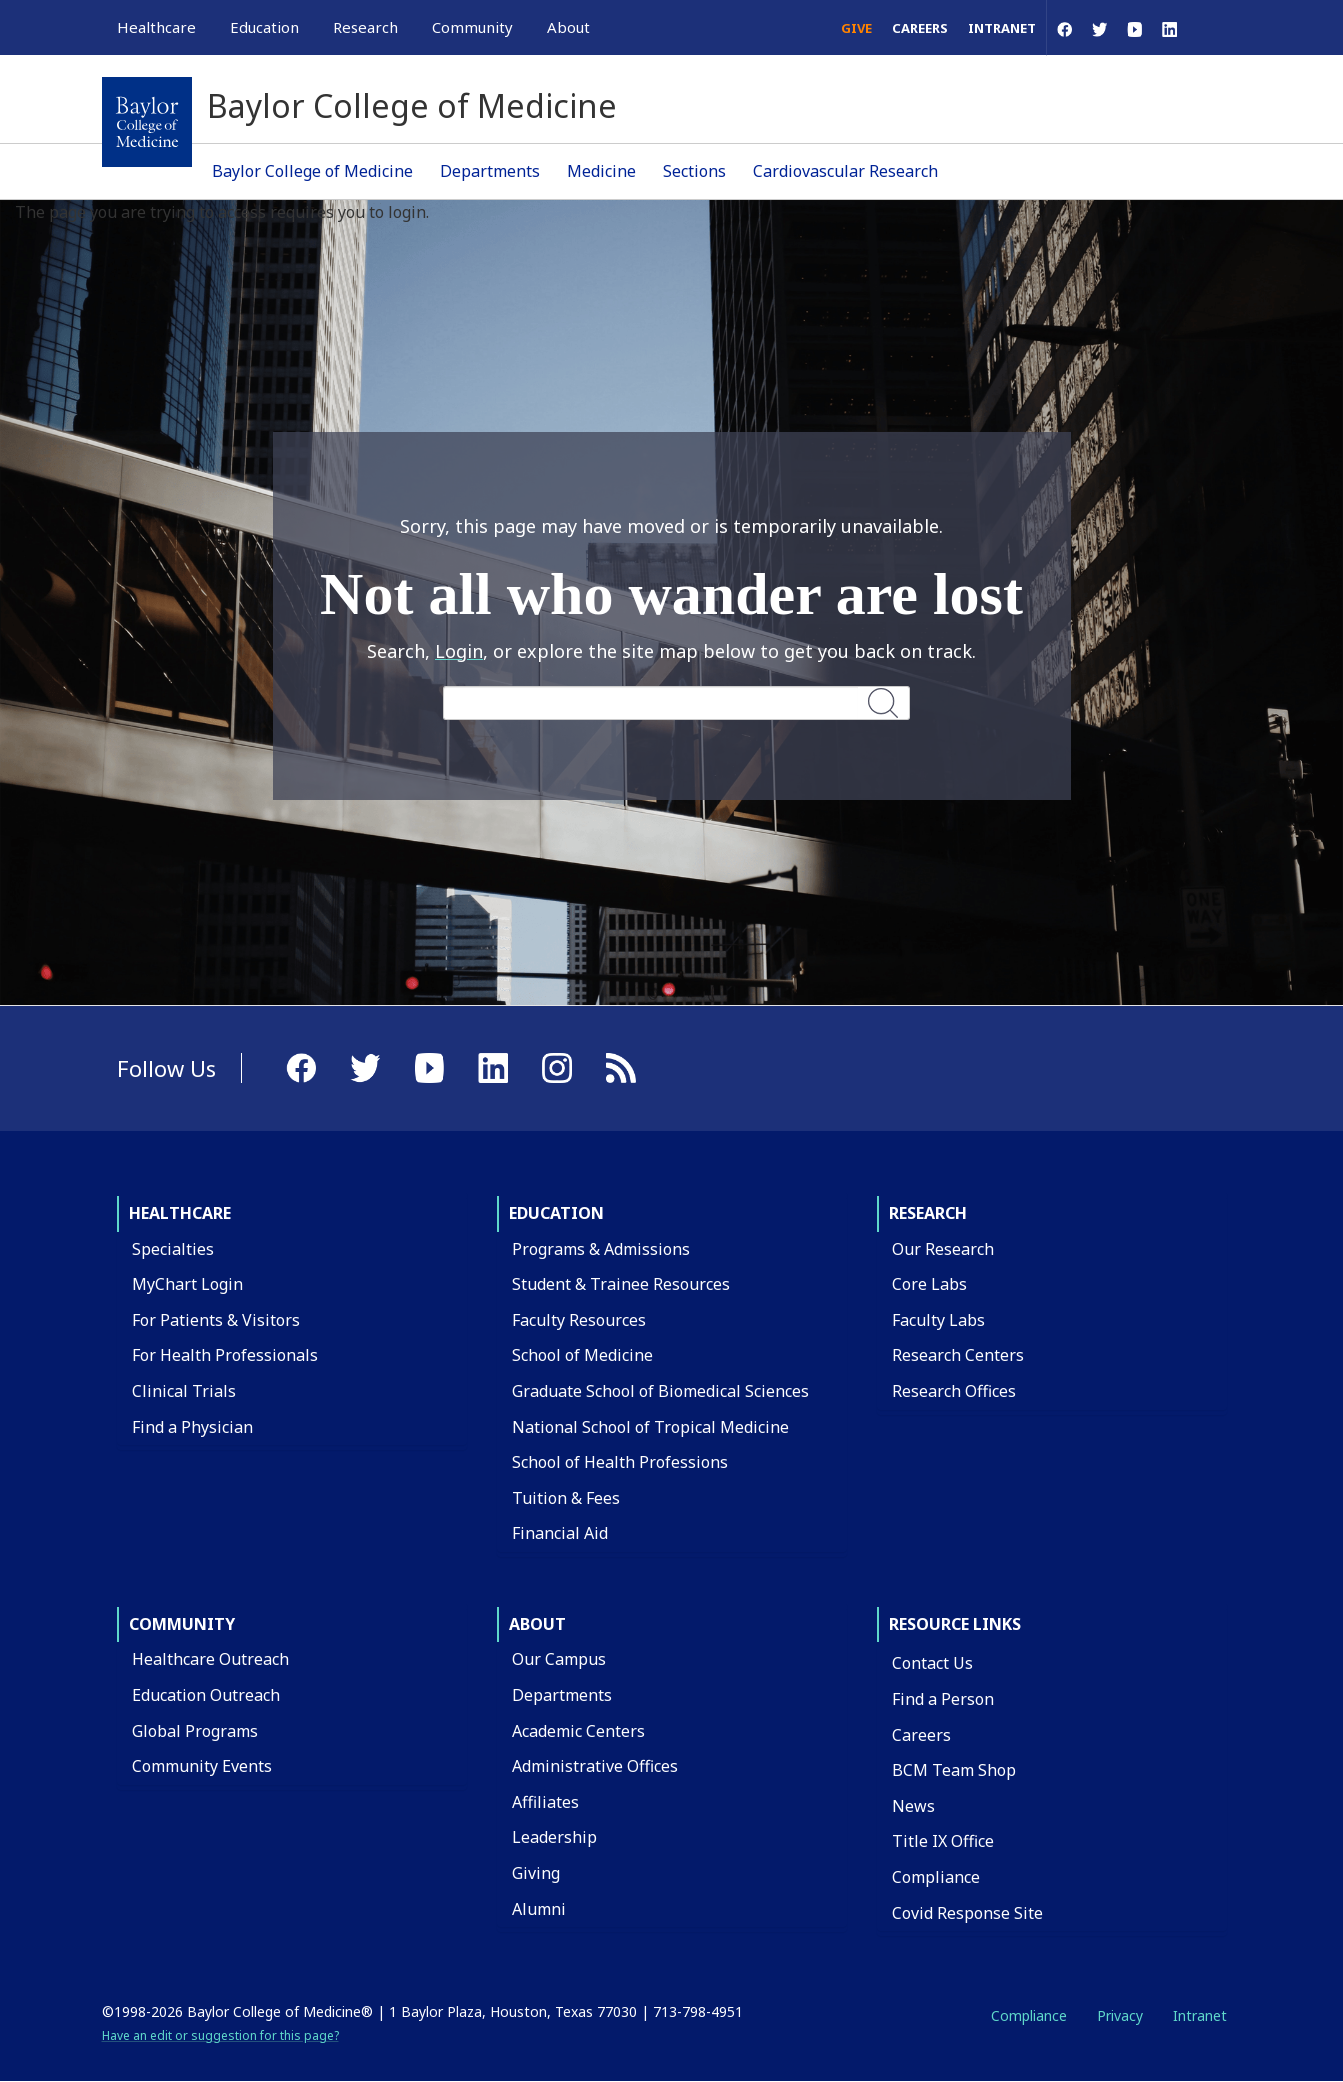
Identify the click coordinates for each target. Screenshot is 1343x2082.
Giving (536, 1873)
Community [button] (472, 27)
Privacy (1120, 2015)
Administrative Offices (595, 1766)
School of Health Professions (620, 1462)
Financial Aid (560, 1533)
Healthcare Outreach (210, 1659)
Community (182, 1624)
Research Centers (958, 1355)
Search (884, 702)
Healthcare (180, 1213)
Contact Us (932, 1663)
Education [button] (264, 27)
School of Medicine (582, 1355)
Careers (920, 28)
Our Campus (559, 1659)
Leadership (554, 1837)
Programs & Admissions (601, 1249)
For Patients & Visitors (216, 1320)
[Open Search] (1214, 27)
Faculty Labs (938, 1320)
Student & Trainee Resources (621, 1284)
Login (459, 651)
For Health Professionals (225, 1355)
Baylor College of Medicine (312, 171)
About (537, 1624)
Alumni (539, 1909)
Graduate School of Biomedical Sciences (660, 1391)
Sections (694, 171)
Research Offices (954, 1391)
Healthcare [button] (156, 27)
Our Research (943, 1249)
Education (556, 1213)
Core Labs (929, 1284)
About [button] (568, 27)
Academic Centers (578, 1731)
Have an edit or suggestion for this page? (220, 2035)
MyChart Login (187, 1284)
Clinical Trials (184, 1391)
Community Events (202, 1766)
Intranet (1002, 28)
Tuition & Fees (566, 1498)
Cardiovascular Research (845, 171)
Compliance (936, 1877)
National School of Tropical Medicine (650, 1427)
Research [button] (365, 27)
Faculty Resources (579, 1320)
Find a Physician (192, 1427)
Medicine (601, 171)
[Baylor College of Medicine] (147, 122)
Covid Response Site (967, 1913)
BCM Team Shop (954, 1770)
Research (928, 1213)
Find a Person (943, 1699)
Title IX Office (943, 1841)
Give (856, 28)
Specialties (173, 1249)
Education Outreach (206, 1695)
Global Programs (195, 1731)
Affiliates (545, 1802)
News (913, 1806)
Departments (490, 171)
